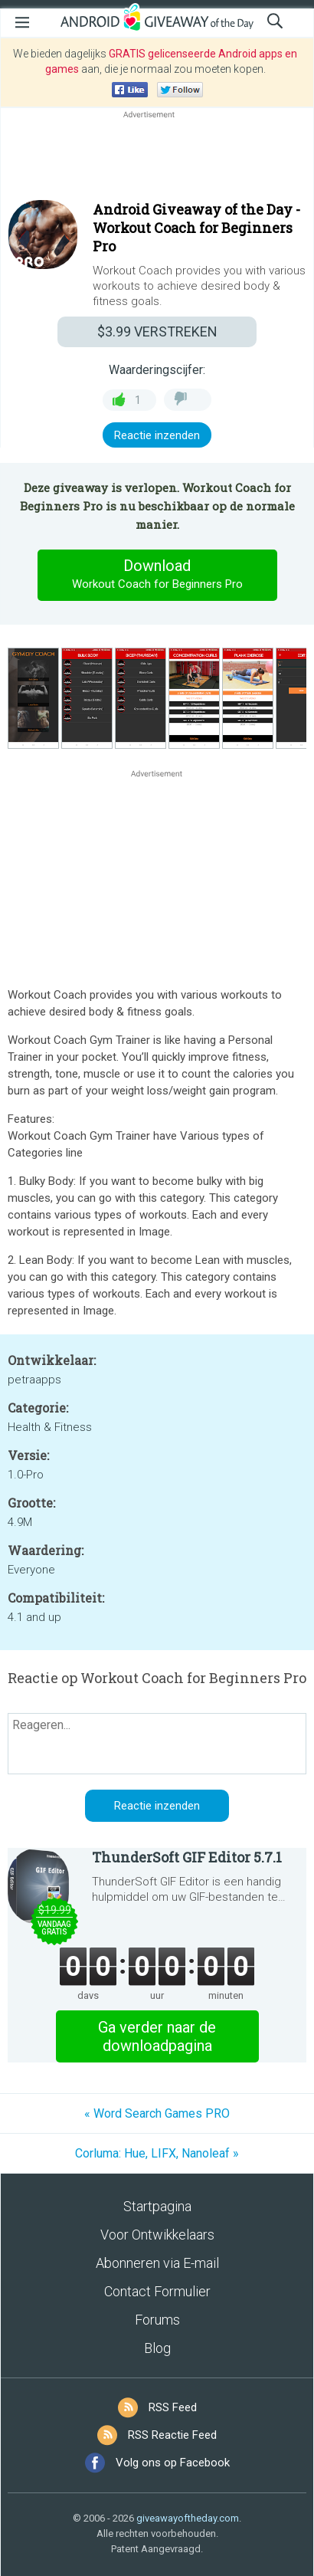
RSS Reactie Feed (172, 2435)
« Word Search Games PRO (157, 2113)
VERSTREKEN (157, 331)
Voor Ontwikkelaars (157, 2235)
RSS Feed (173, 2407)
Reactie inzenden (157, 435)
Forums (157, 2320)
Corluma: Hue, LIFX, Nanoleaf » (157, 2153)
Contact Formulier (157, 2291)
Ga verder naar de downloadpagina (157, 2036)
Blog (157, 2348)
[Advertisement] (157, 158)
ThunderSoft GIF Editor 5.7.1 (187, 1857)
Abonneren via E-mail (157, 2263)
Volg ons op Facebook (173, 2462)
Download (157, 574)
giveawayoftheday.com (187, 2518)
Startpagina (157, 2206)
